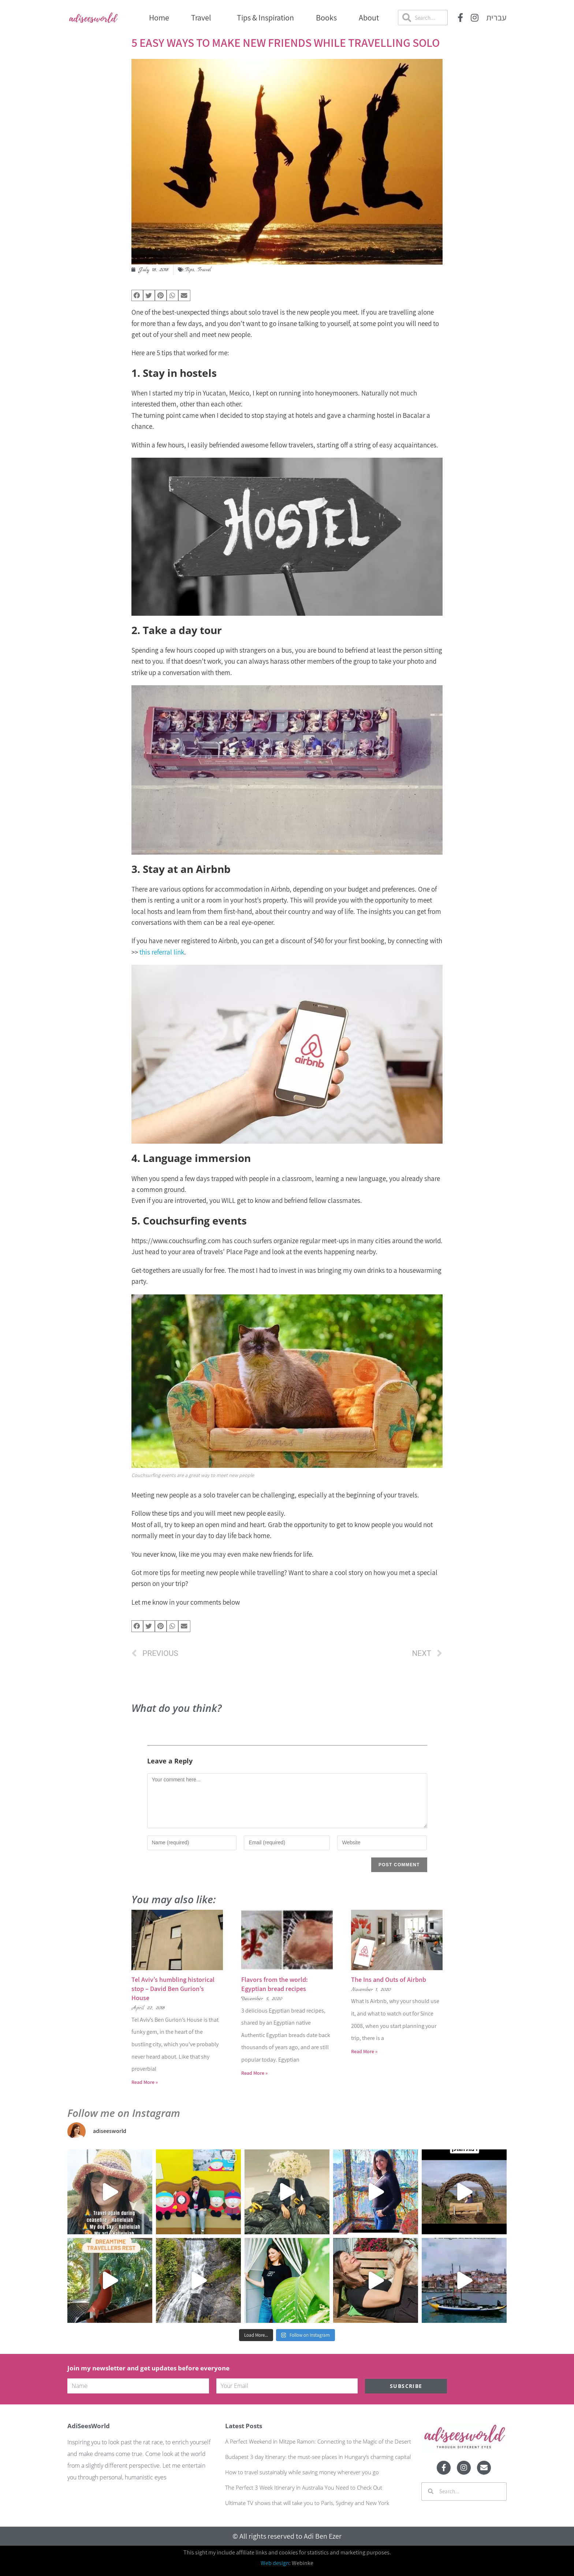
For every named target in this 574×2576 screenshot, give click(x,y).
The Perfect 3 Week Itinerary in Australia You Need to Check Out (303, 2487)
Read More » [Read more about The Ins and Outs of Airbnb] (364, 2051)
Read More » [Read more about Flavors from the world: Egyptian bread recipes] (254, 2073)
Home (159, 17)
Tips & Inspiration (265, 17)
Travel (203, 17)
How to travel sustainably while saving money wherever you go (302, 2472)
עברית (496, 17)
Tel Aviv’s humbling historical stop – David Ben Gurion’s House (173, 1988)
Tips (189, 269)
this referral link (161, 952)
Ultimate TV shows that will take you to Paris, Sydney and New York (307, 2502)
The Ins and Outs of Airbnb (388, 1979)
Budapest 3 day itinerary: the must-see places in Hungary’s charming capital (318, 2456)
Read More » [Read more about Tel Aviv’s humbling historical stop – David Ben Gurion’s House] (144, 2082)
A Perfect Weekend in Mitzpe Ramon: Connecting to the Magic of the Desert (318, 2441)
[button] (137, 295)
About (369, 17)
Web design (275, 2563)
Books (326, 17)
